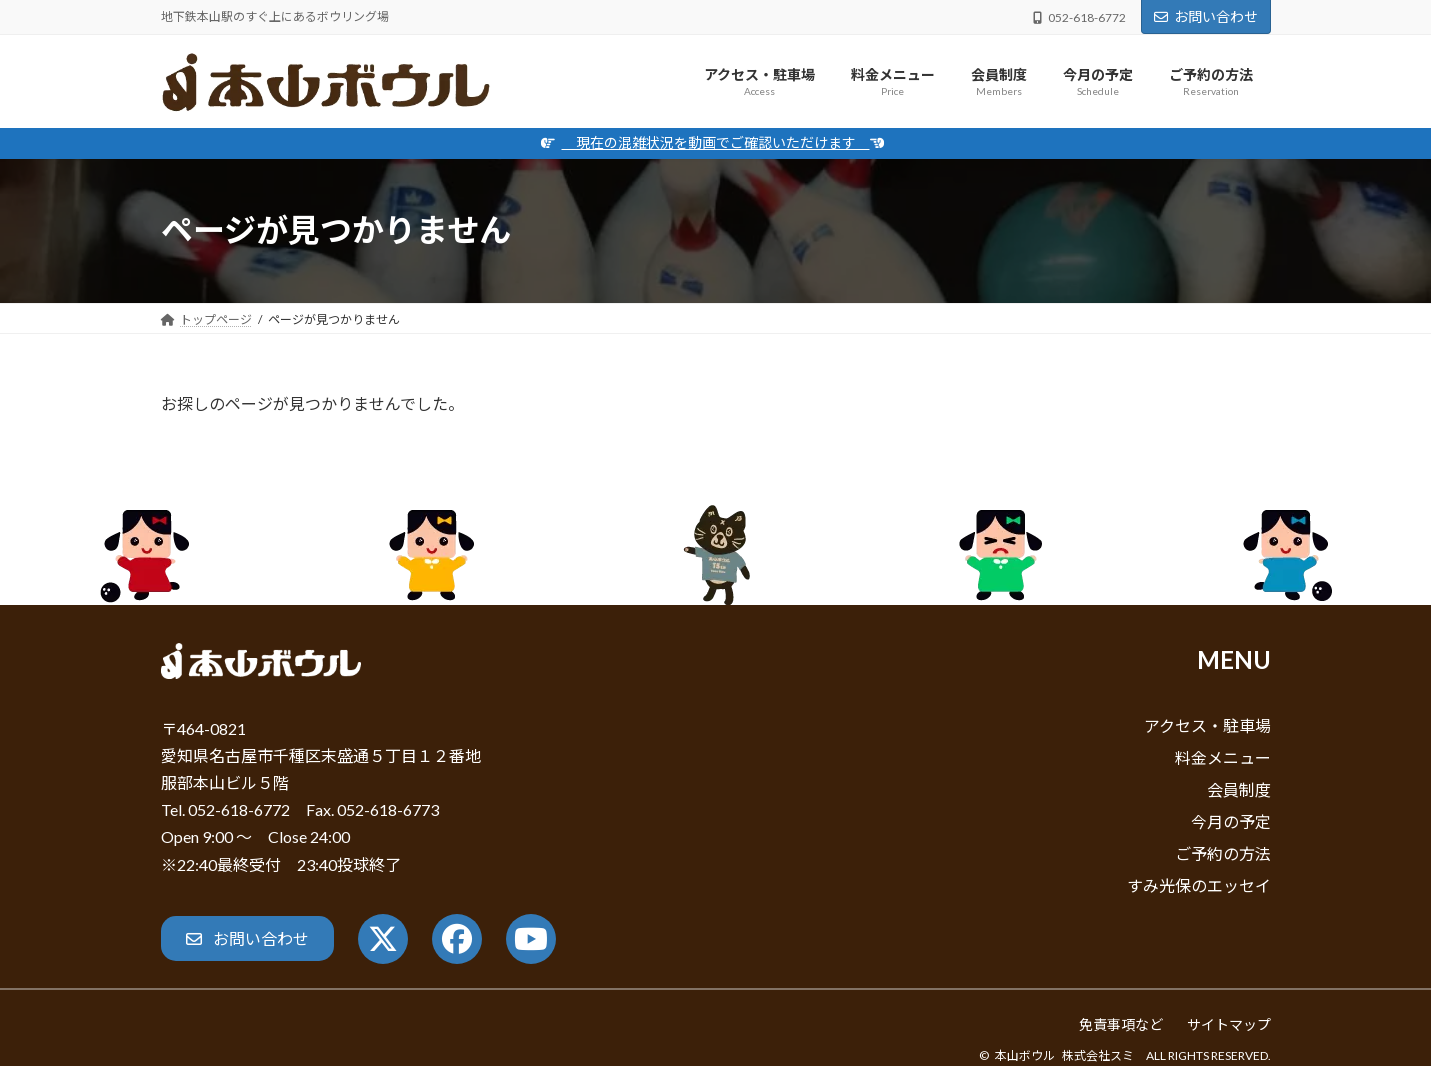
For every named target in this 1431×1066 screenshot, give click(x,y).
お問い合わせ (1206, 16)
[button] (247, 938)
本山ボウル (1025, 1055)
